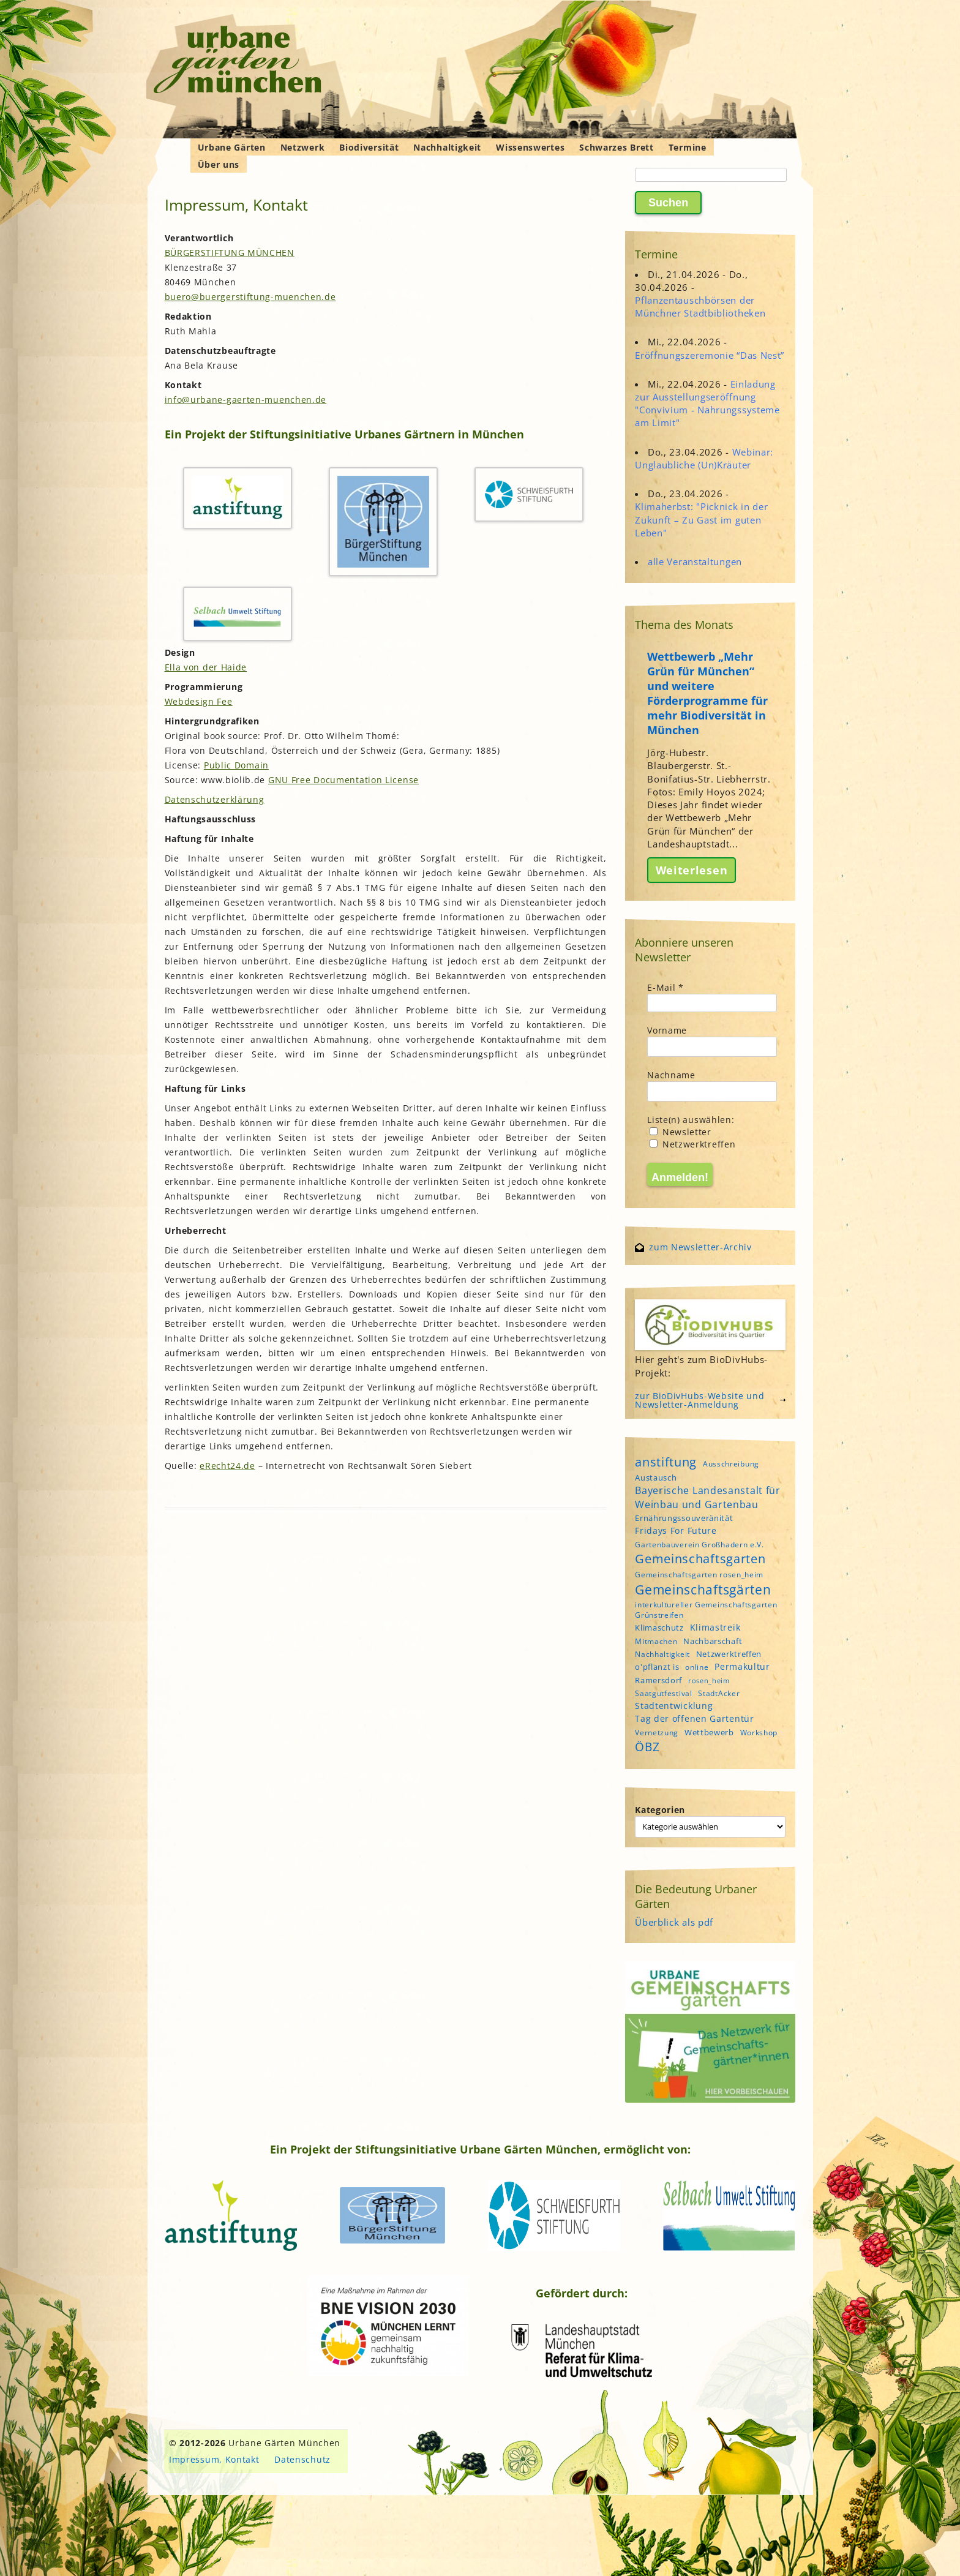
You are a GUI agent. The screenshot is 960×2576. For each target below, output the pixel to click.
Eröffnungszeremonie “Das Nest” (709, 355)
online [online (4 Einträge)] (696, 1667)
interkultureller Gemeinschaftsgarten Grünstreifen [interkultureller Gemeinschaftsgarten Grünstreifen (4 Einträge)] (706, 1609)
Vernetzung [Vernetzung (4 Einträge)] (656, 1732)
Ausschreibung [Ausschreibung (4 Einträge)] (731, 1464)
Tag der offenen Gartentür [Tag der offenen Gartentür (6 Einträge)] (694, 1718)
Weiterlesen (692, 870)
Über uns (219, 164)
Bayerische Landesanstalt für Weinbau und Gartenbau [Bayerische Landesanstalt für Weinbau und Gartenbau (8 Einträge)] (708, 1497)
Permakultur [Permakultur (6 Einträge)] (742, 1666)
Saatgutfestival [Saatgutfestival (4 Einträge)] (663, 1693)
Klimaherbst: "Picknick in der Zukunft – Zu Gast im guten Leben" (701, 519)
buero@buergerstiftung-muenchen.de (250, 296)
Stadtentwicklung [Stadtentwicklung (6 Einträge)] (674, 1705)
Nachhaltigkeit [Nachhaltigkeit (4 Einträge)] (662, 1654)
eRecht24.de (227, 1465)
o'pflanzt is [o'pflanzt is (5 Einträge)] (657, 1666)
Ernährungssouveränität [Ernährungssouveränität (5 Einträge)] (684, 1517)
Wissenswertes (530, 147)
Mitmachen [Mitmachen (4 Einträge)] (656, 1641)
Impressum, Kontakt (214, 2459)
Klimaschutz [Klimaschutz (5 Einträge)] (659, 1627)
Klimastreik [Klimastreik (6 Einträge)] (715, 1627)
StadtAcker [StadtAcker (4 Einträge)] (719, 1693)
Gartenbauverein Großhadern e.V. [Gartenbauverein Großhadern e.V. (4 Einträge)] (699, 1544)
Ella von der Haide (206, 667)
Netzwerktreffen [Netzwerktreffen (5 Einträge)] (729, 1653)
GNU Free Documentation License (343, 780)
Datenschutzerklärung (214, 799)
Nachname (671, 1075)
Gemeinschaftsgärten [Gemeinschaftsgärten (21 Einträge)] (703, 1589)
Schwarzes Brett (616, 147)
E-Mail (665, 987)
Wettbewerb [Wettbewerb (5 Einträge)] (709, 1732)
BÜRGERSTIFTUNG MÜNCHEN (229, 252)
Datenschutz (302, 2459)
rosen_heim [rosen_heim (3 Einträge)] (709, 1681)
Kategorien (660, 1810)
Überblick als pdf (674, 1922)
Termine (688, 147)
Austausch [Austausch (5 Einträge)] (656, 1477)
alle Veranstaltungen (695, 561)
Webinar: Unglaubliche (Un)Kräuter (704, 458)
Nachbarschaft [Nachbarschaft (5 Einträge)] (712, 1641)
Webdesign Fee (199, 701)
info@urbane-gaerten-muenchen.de (246, 399)
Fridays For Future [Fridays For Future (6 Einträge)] (676, 1530)
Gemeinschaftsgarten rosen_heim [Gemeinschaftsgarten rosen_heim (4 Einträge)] (699, 1574)
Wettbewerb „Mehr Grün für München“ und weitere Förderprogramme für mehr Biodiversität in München (707, 693)
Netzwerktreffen (692, 1144)
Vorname (667, 1030)
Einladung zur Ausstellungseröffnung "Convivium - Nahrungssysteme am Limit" (707, 403)
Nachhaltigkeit (447, 147)
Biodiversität (369, 147)
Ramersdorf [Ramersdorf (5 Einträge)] (658, 1680)
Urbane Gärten (232, 147)
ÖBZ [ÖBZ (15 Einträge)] (647, 1746)
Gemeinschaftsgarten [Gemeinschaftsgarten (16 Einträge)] (700, 1558)
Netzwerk (302, 147)
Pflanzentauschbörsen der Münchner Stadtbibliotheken (700, 306)
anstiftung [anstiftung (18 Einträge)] (666, 1461)
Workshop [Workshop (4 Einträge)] (759, 1732)
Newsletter (680, 1132)
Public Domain (236, 765)
